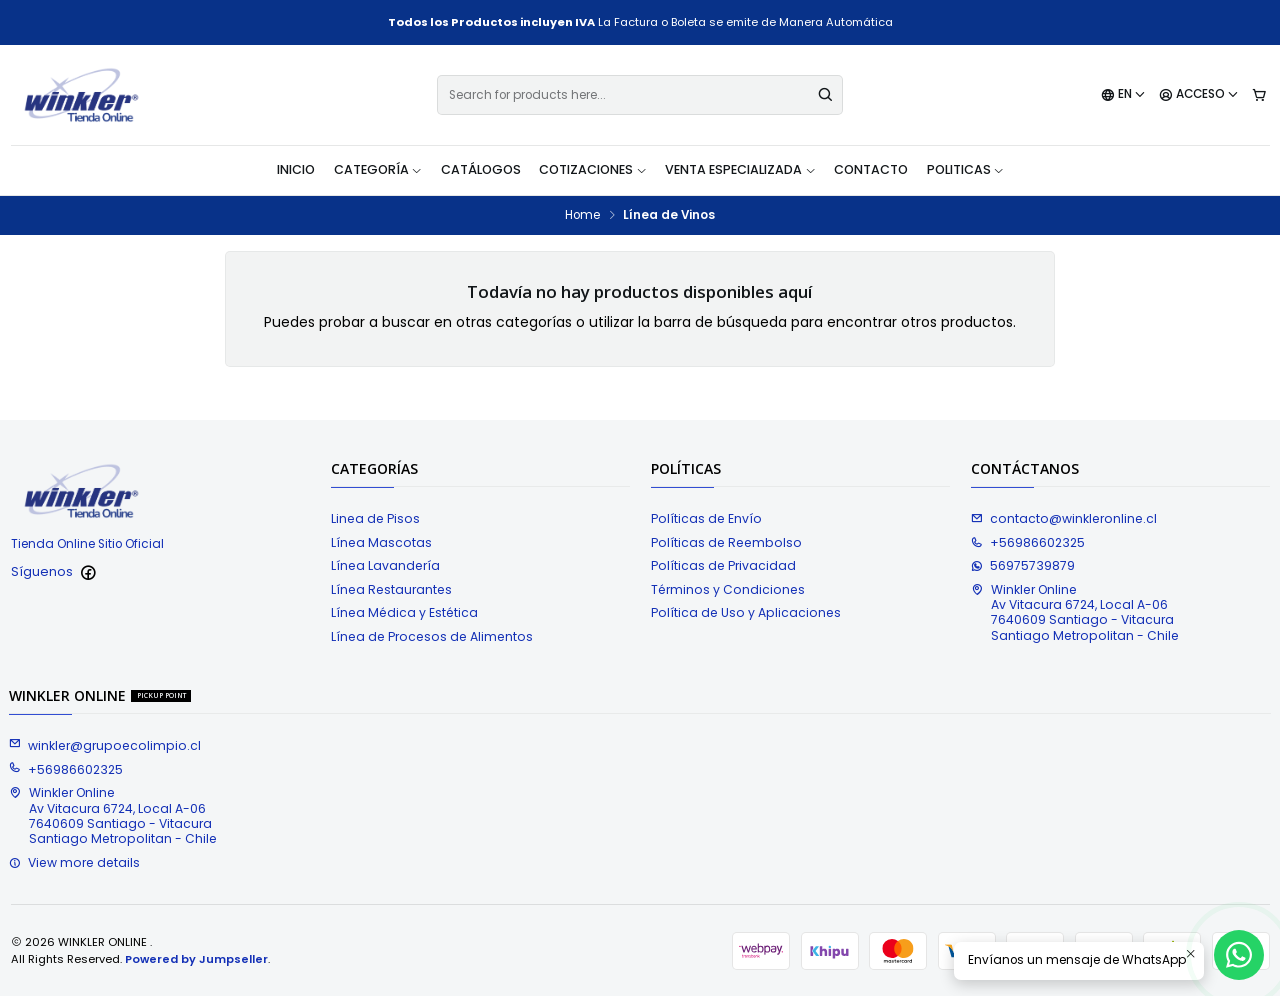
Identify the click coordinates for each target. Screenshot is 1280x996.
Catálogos (481, 169)
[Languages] (1123, 95)
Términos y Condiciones (728, 589)
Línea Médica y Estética (404, 612)
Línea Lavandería (385, 565)
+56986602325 (1028, 542)
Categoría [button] (378, 169)
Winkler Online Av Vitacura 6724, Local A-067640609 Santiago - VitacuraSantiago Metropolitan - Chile (1075, 612)
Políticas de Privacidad (723, 565)
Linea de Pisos (375, 518)
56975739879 (1023, 565)
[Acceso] (1199, 95)
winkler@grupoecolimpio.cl (105, 745)
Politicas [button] (966, 169)
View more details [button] (74, 862)
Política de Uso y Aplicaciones (746, 612)
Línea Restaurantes (391, 589)
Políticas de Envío (706, 518)
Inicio (296, 169)
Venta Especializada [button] (740, 169)
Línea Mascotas (381, 542)
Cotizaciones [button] (593, 169)
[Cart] (1258, 95)
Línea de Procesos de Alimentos (432, 636)
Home (582, 216)
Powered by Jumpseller (196, 959)
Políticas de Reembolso (726, 542)
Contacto (871, 169)
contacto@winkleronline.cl (1064, 518)
